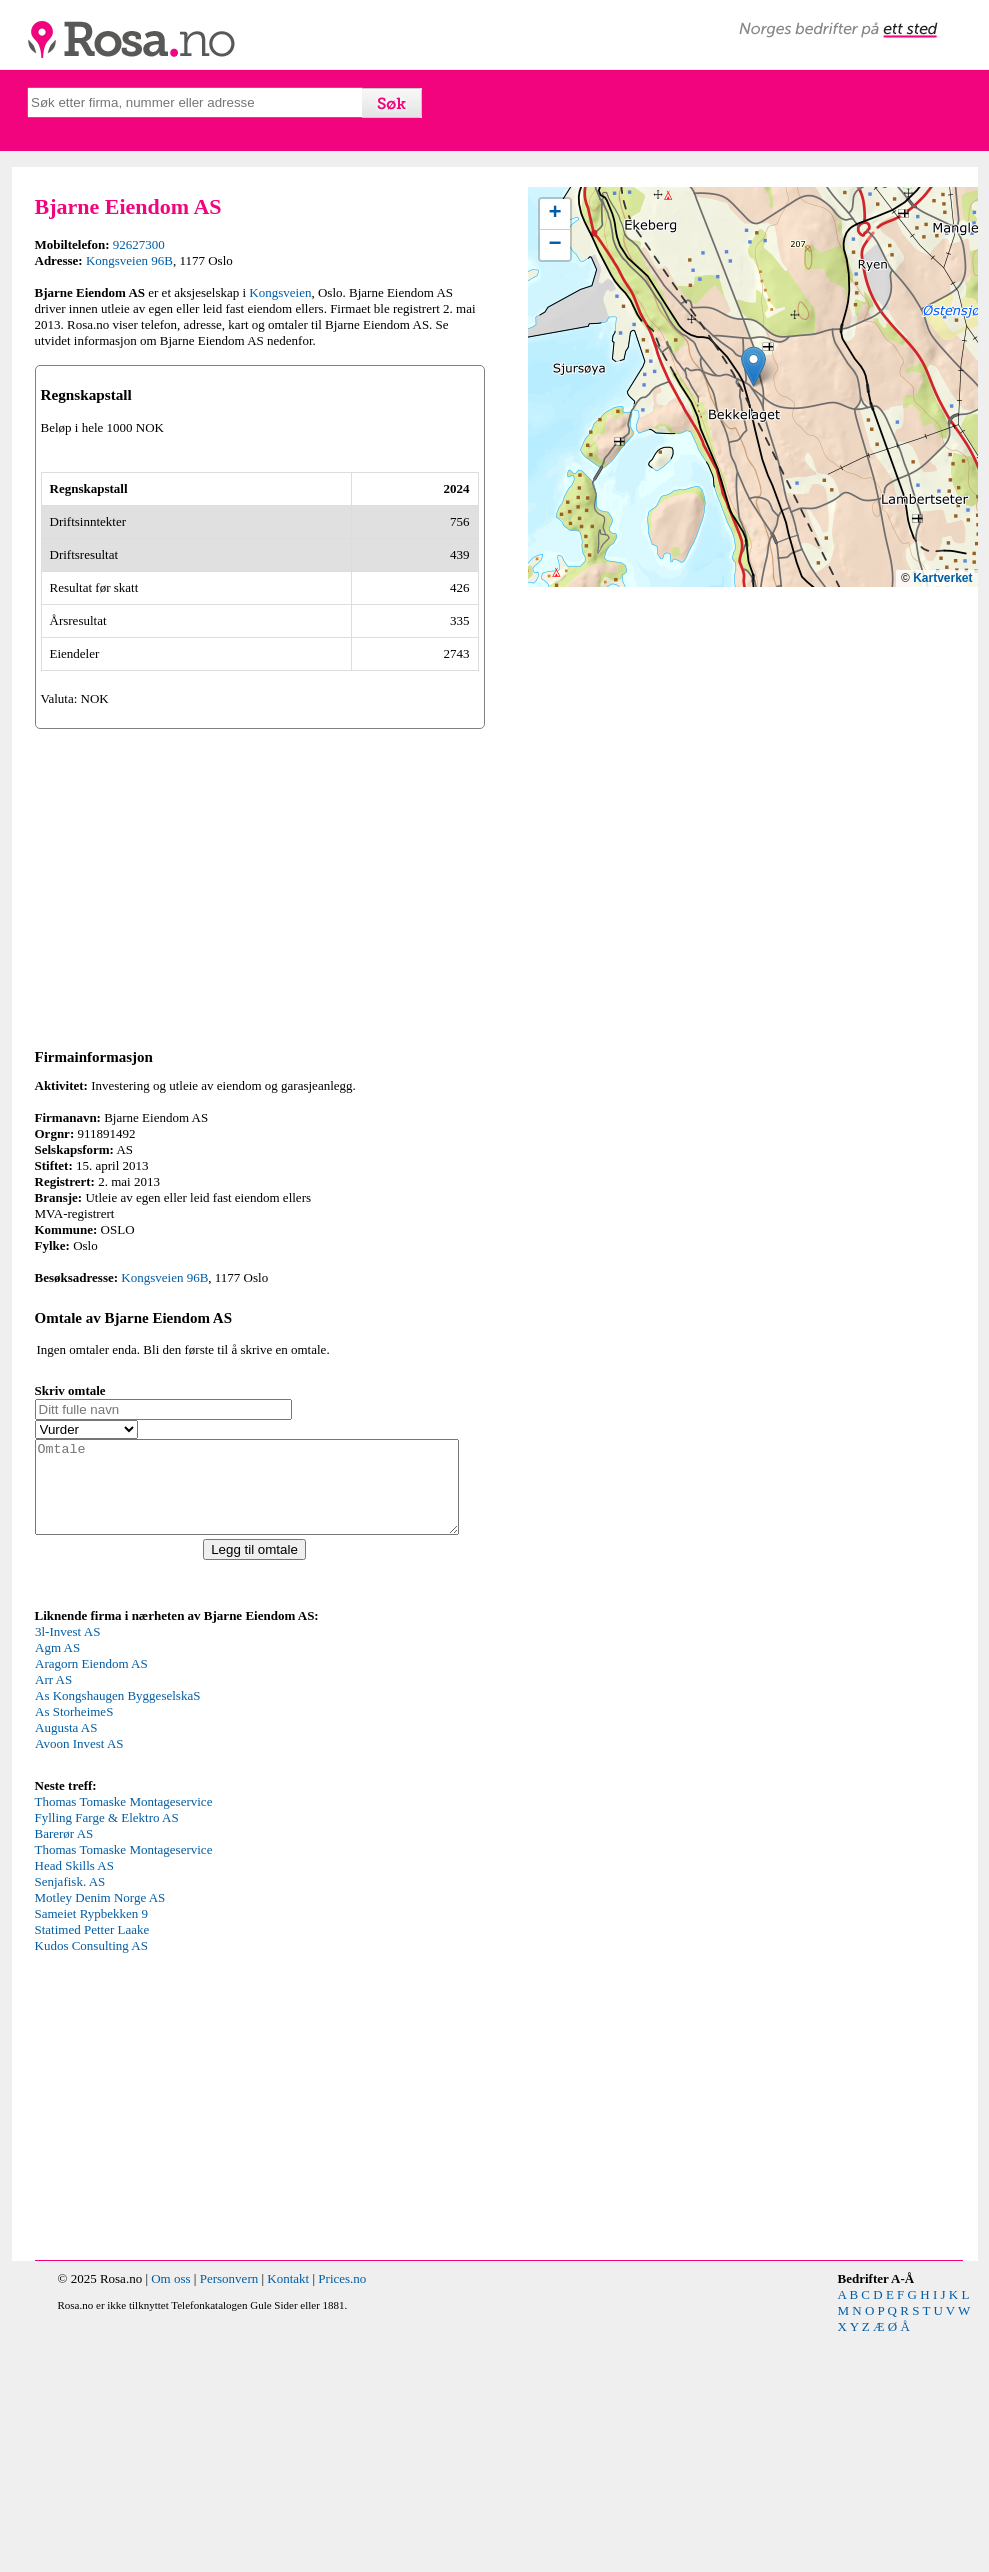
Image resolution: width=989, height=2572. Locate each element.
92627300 (139, 244)
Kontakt (288, 2515)
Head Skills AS (74, 2102)
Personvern (229, 2515)
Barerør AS (64, 2070)
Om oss (170, 2515)
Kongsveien (280, 292)
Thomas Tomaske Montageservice (124, 2038)
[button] (753, 366)
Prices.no (342, 2515)
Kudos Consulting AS (91, 2182)
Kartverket (942, 578)
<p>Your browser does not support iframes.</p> (185, 1936)
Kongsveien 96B (129, 260)
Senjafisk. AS (70, 2118)
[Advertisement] (260, 1104)
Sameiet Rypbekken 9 (92, 2150)
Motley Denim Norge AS (100, 2134)
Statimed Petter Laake (92, 2166)
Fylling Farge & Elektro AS (107, 2054)
